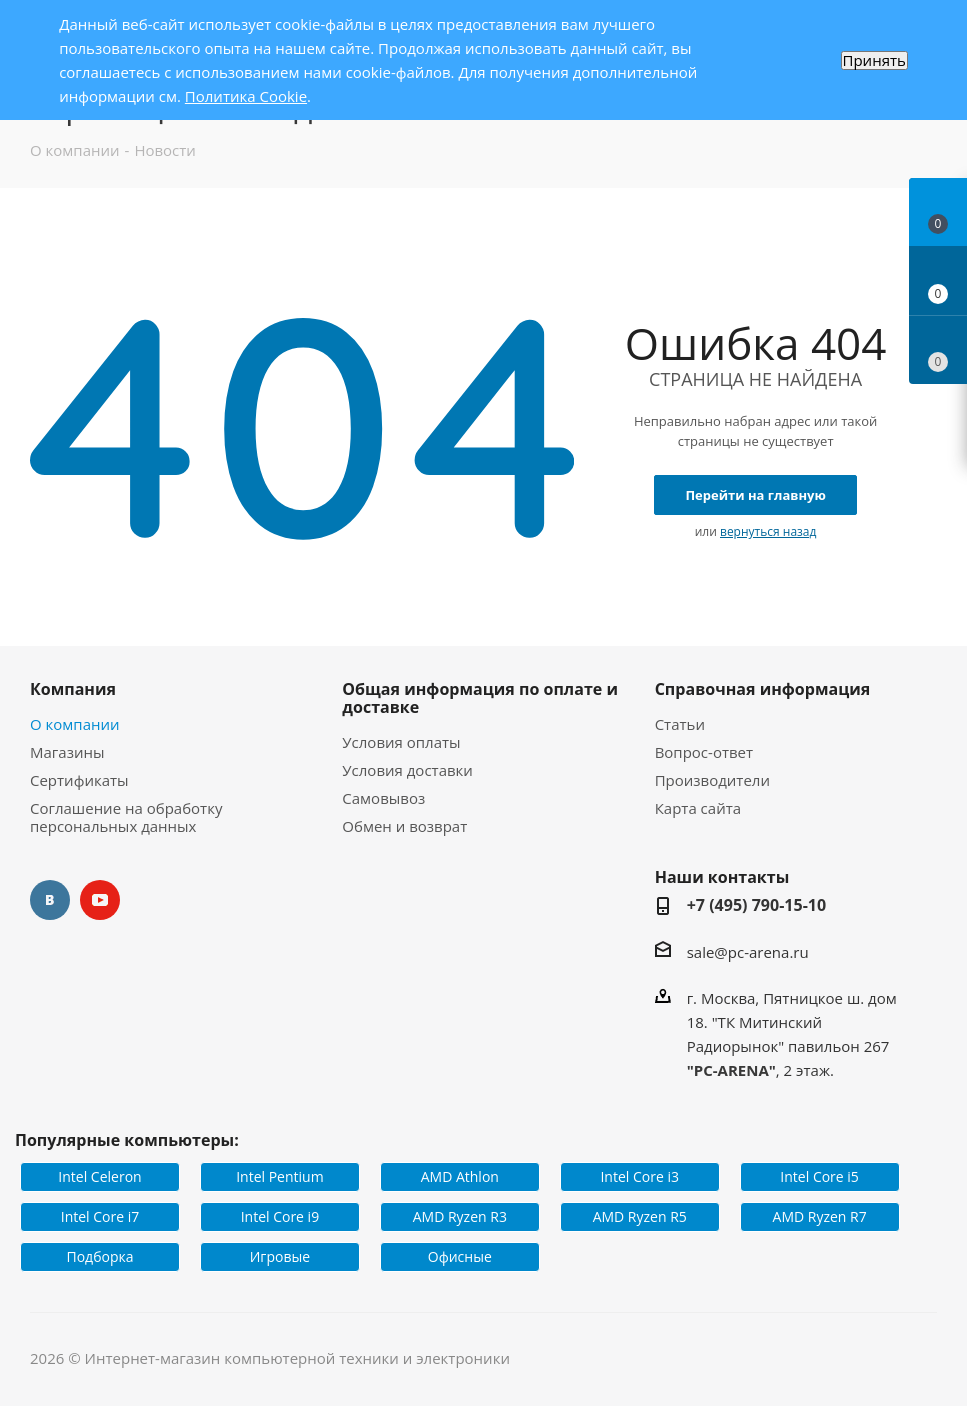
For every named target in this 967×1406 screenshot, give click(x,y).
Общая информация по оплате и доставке (480, 698)
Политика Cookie (246, 96)
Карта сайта (698, 808)
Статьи (680, 724)
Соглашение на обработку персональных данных (126, 817)
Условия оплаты (401, 742)
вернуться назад (768, 531)
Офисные (460, 1256)
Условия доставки (407, 770)
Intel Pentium (279, 1176)
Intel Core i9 (280, 1216)
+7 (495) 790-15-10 (757, 905)
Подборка (100, 1256)
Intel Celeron (99, 1176)
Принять (874, 60)
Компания (73, 689)
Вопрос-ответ (704, 752)
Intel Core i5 (819, 1176)
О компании (75, 724)
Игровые (280, 1256)
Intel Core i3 (639, 1176)
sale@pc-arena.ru (748, 952)
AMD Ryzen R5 (640, 1216)
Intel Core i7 (100, 1216)
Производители (712, 780)
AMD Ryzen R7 (820, 1216)
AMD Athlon (460, 1176)
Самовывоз (383, 798)
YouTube (100, 900)
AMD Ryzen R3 (460, 1216)
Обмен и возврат (404, 826)
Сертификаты (79, 780)
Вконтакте (50, 900)
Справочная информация (763, 689)
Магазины (67, 752)
